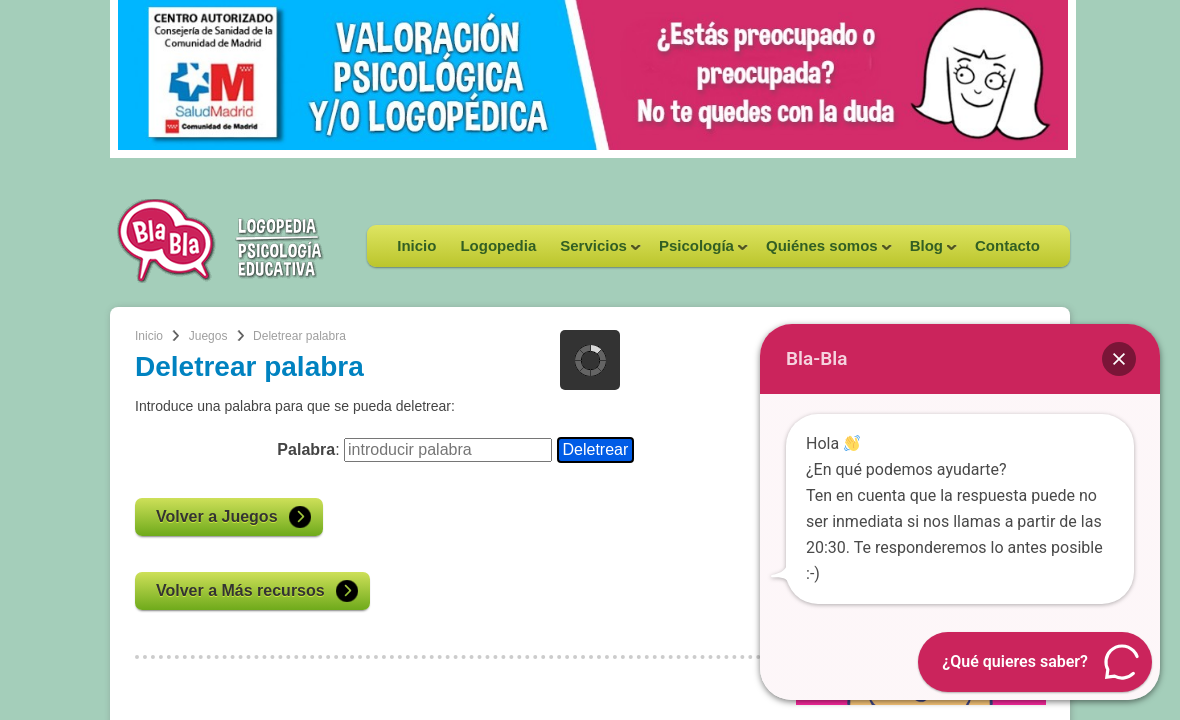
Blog (927, 252)
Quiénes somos (823, 252)
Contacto (1007, 245)
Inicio (416, 245)
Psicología (697, 252)
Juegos (208, 336)
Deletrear (596, 449)
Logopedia (498, 245)
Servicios (594, 252)
